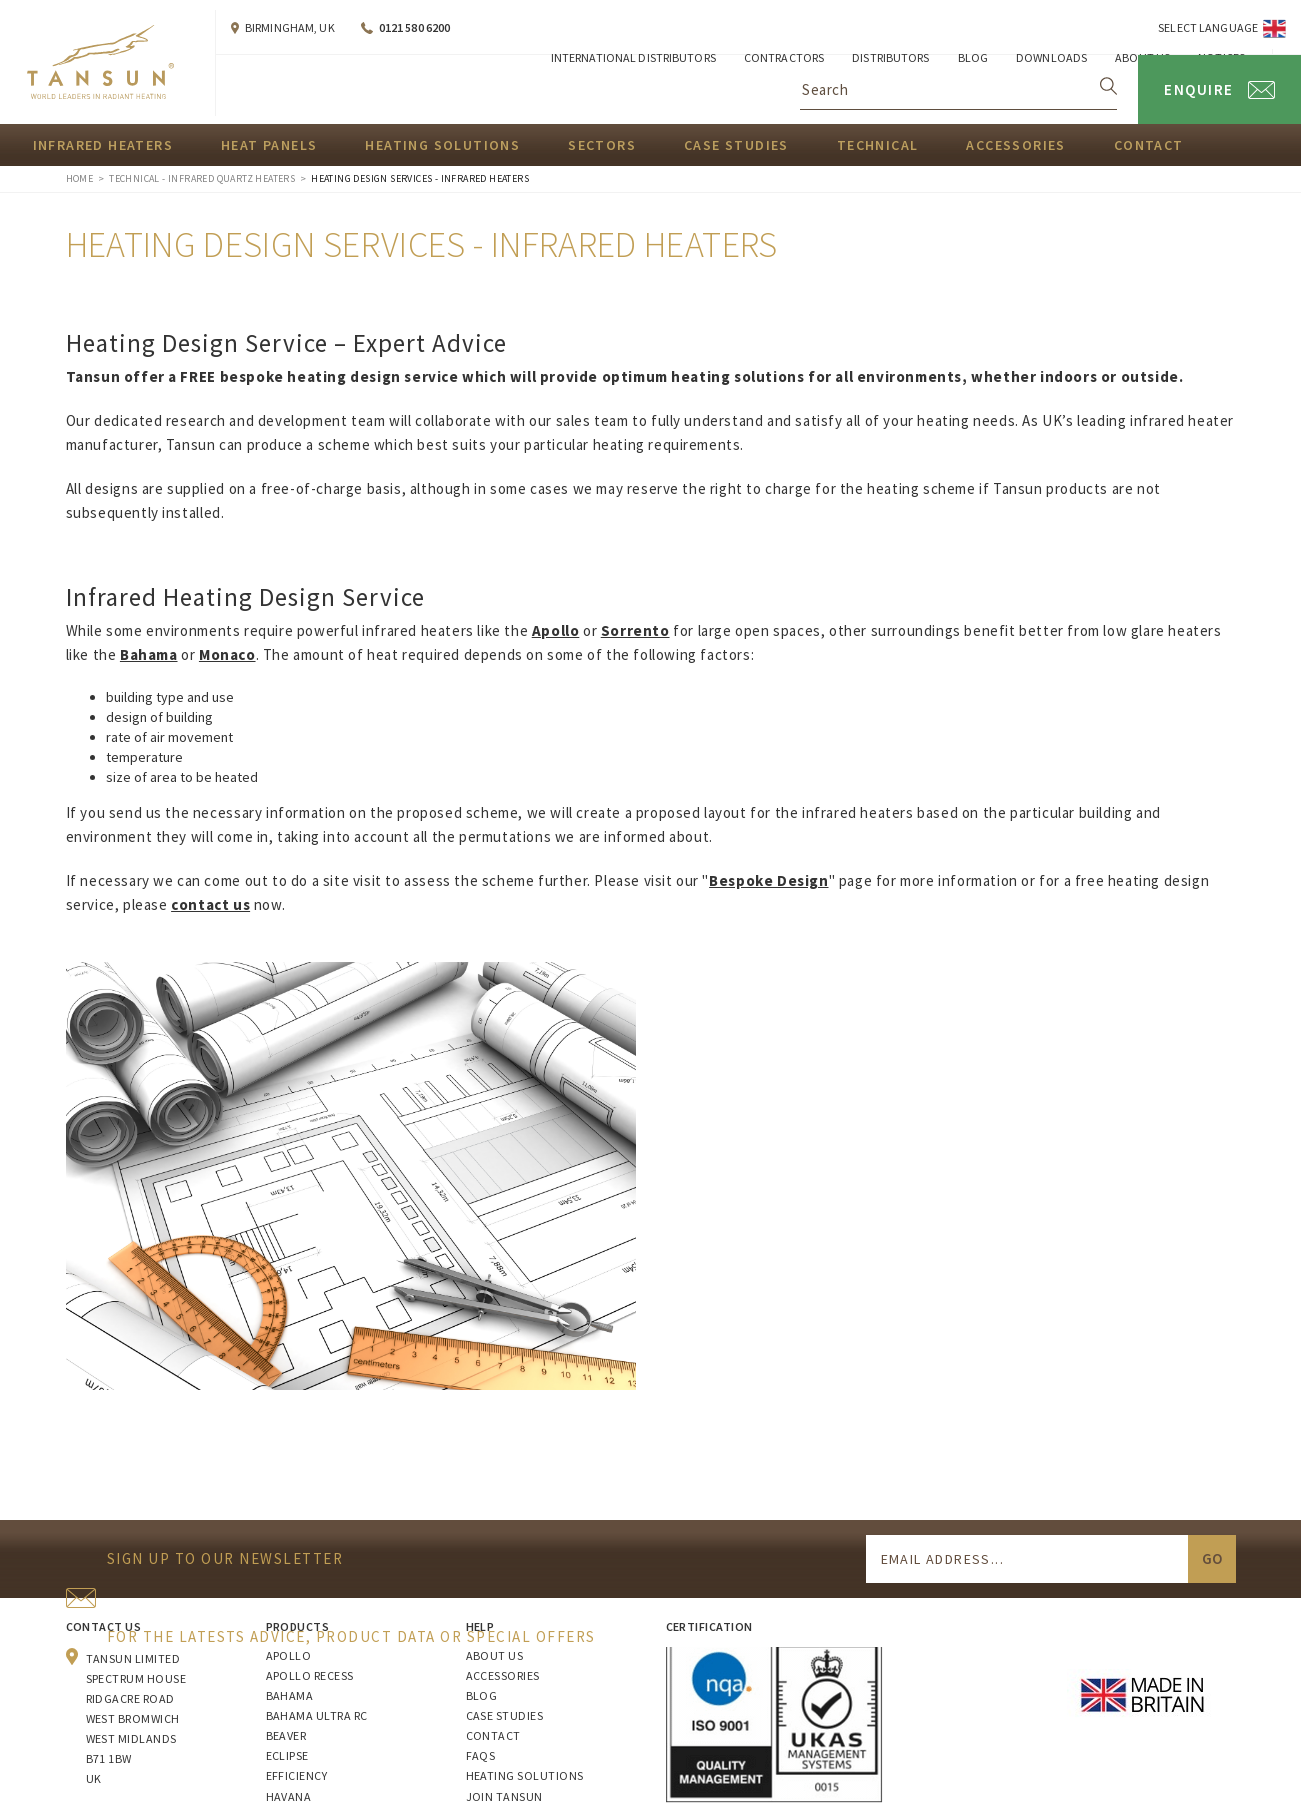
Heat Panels (269, 145)
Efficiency (297, 1775)
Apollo (289, 1655)
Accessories (1015, 145)
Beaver (286, 1735)
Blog (482, 1695)
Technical (878, 145)
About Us (495, 1655)
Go (1212, 1558)
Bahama (290, 1695)
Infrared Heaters (103, 145)
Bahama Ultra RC (317, 1715)
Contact (1149, 145)
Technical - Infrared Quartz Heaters (202, 178)
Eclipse (287, 1755)
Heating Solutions (442, 145)
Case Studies (736, 145)
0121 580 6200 (415, 27)
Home (80, 178)
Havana (289, 1796)
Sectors (602, 145)
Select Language (1208, 27)
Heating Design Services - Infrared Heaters (420, 178)
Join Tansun (504, 1796)
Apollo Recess (310, 1675)
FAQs (481, 1755)
